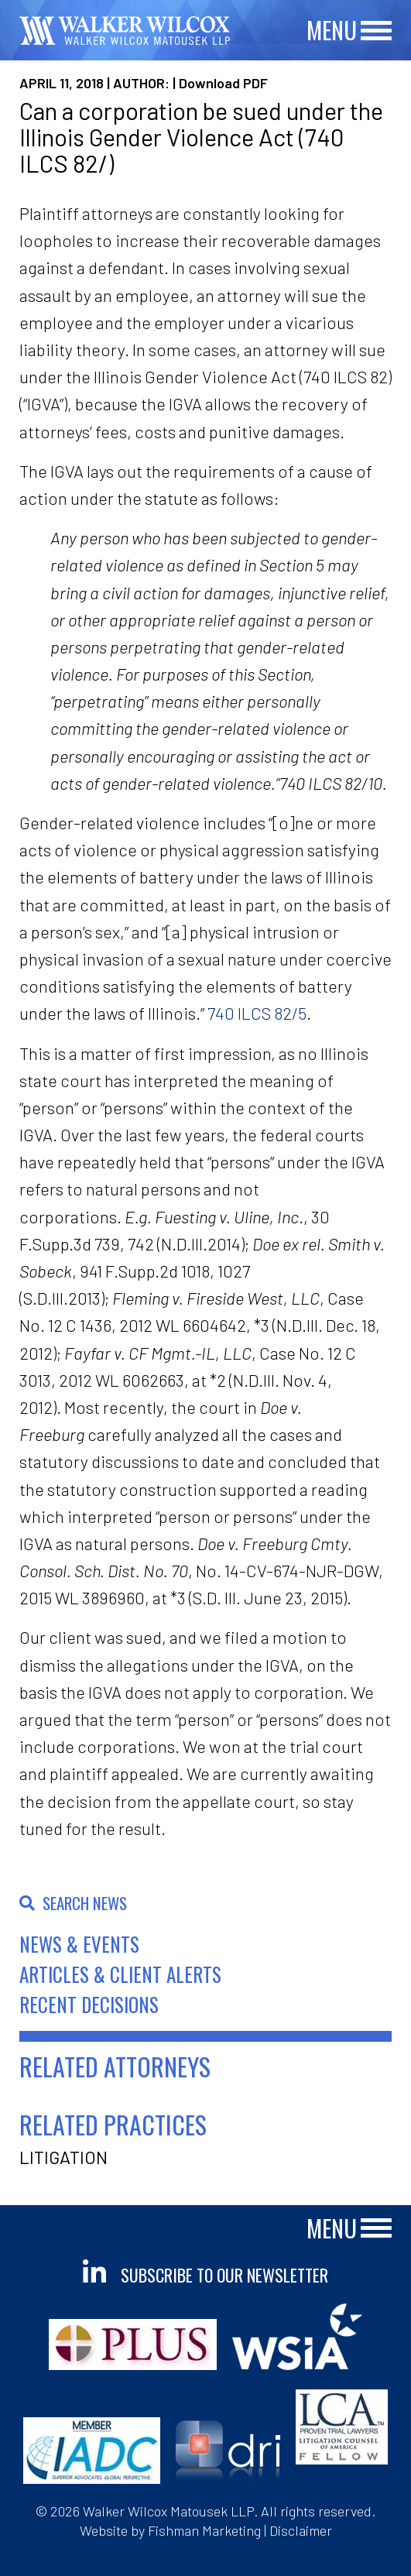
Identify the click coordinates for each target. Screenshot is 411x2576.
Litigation (63, 2157)
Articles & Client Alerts (120, 1974)
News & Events (79, 1943)
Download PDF (223, 82)
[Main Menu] (376, 31)
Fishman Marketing (204, 2530)
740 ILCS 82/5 (257, 1013)
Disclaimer (300, 2530)
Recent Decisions (89, 2004)
